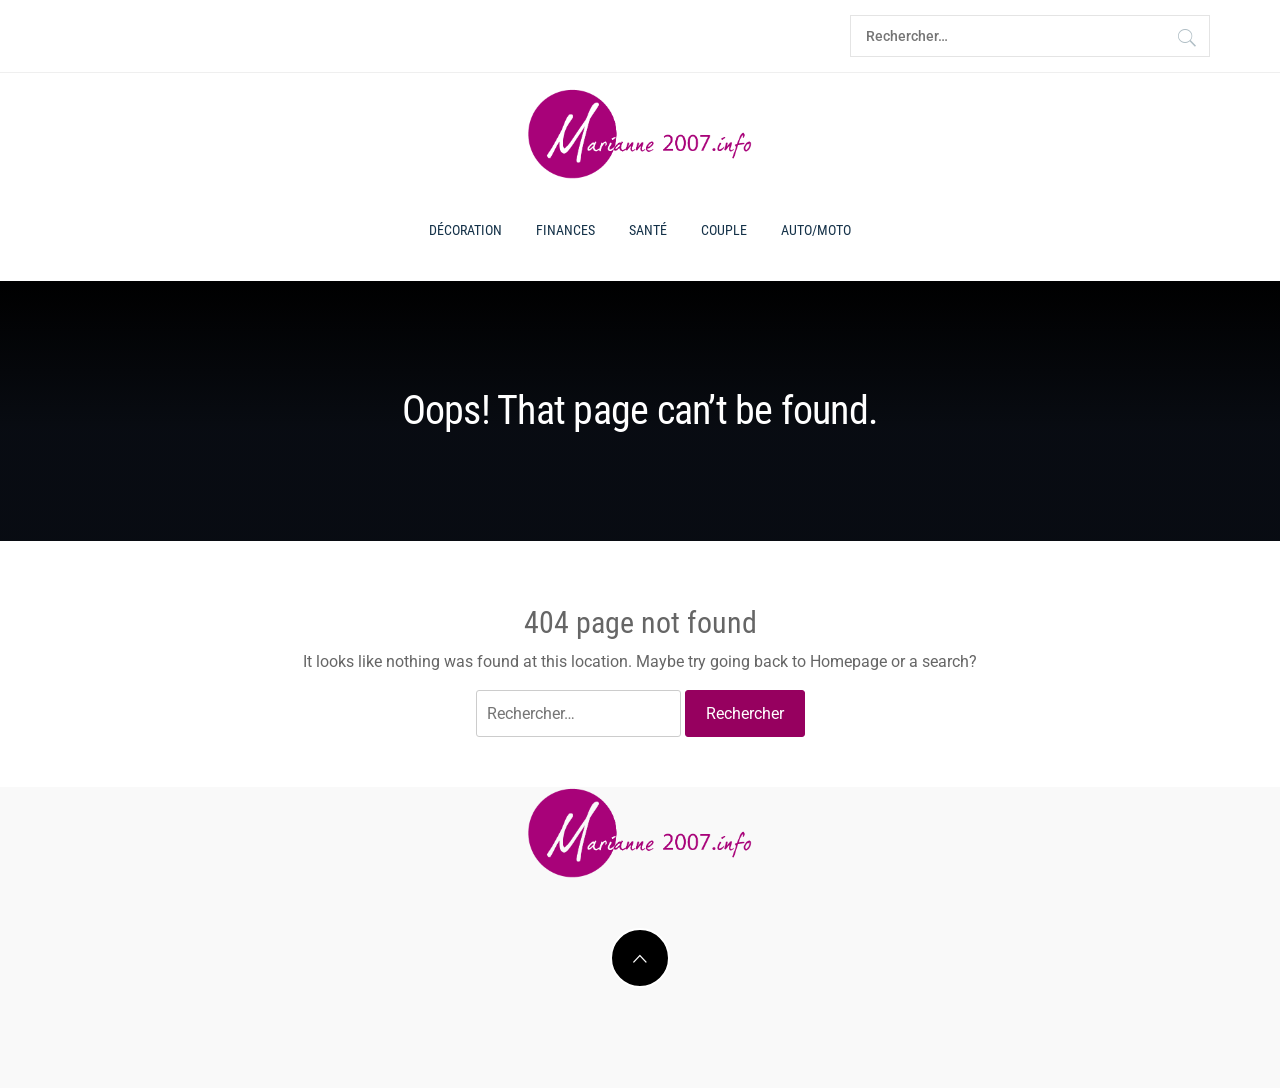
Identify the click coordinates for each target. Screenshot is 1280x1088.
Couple (724, 230)
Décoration (465, 230)
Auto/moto (816, 230)
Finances (565, 230)
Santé (648, 230)
